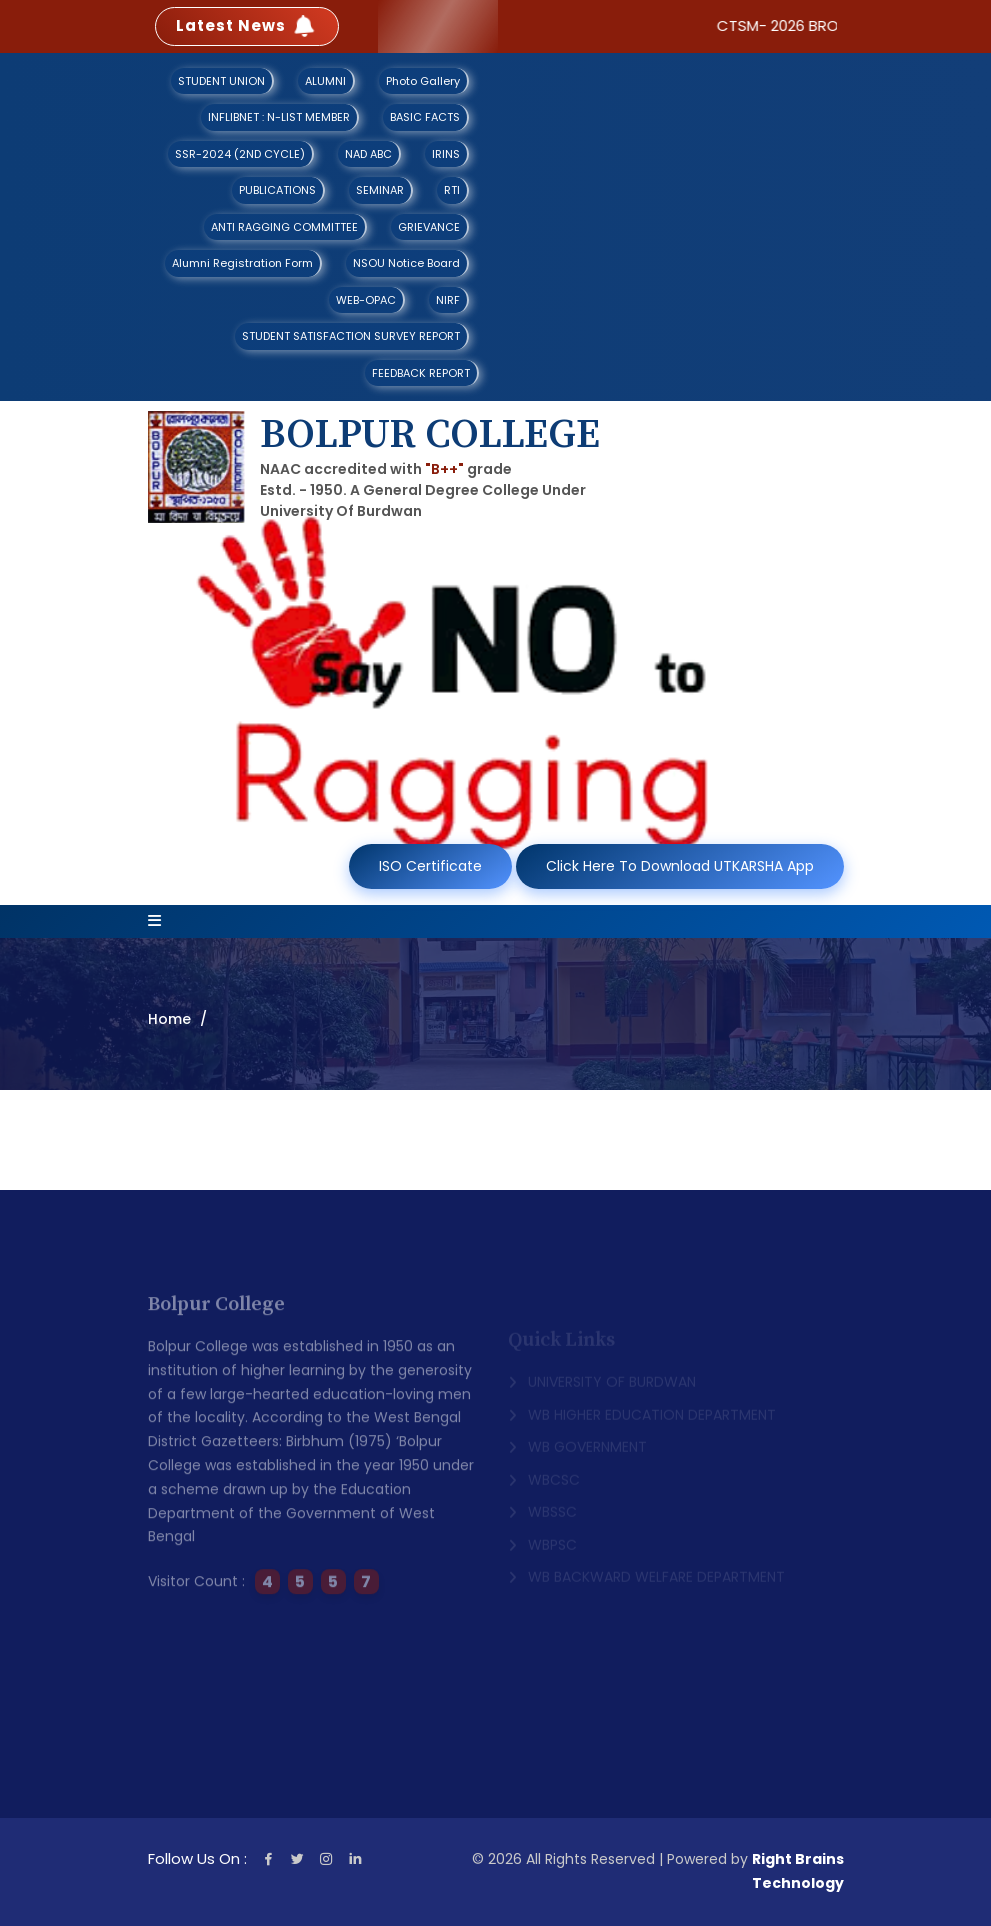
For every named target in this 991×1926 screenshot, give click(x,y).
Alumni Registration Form (242, 263)
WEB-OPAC (366, 300)
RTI (452, 190)
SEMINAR (380, 190)
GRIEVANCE (429, 227)
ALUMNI (325, 81)
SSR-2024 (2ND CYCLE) (240, 154)
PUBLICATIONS (277, 190)
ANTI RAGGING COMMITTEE (284, 227)
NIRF (448, 300)
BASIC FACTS (425, 117)
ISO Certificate (430, 866)
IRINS (446, 154)
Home (169, 1019)
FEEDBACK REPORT (421, 373)
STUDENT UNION (221, 81)
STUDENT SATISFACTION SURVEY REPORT (351, 336)
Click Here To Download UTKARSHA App (680, 866)
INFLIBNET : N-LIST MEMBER (279, 117)
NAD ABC (368, 154)
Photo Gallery (423, 81)
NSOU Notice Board (406, 263)
